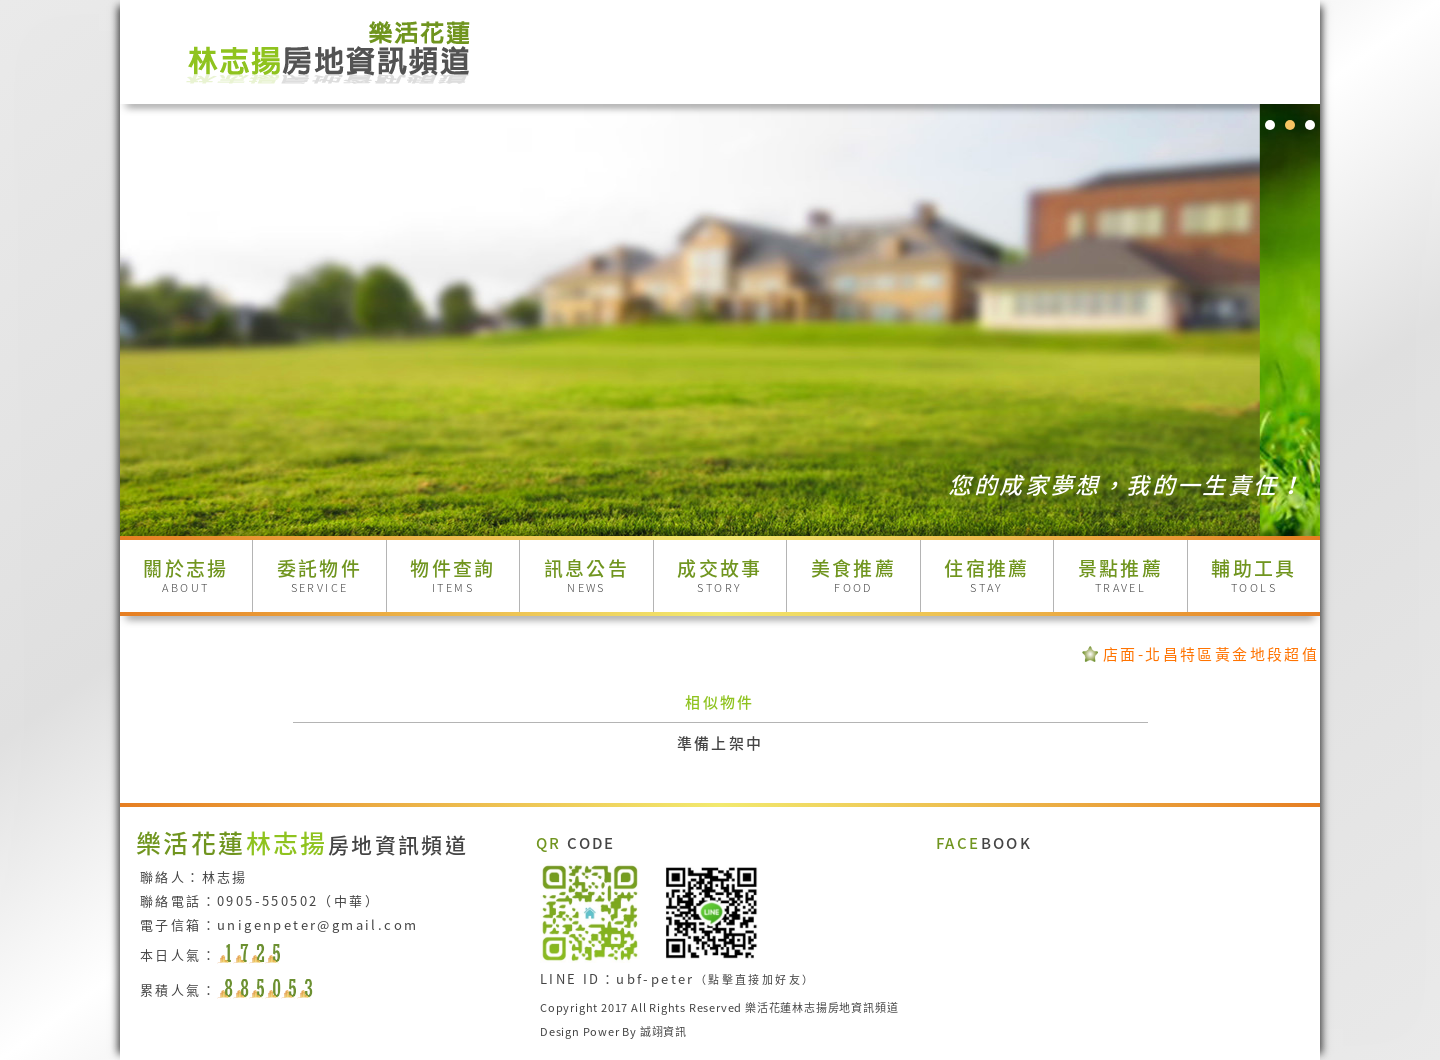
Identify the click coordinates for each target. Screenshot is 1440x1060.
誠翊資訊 (663, 1032)
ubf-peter (655, 978)
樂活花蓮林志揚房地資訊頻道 (821, 1008)
